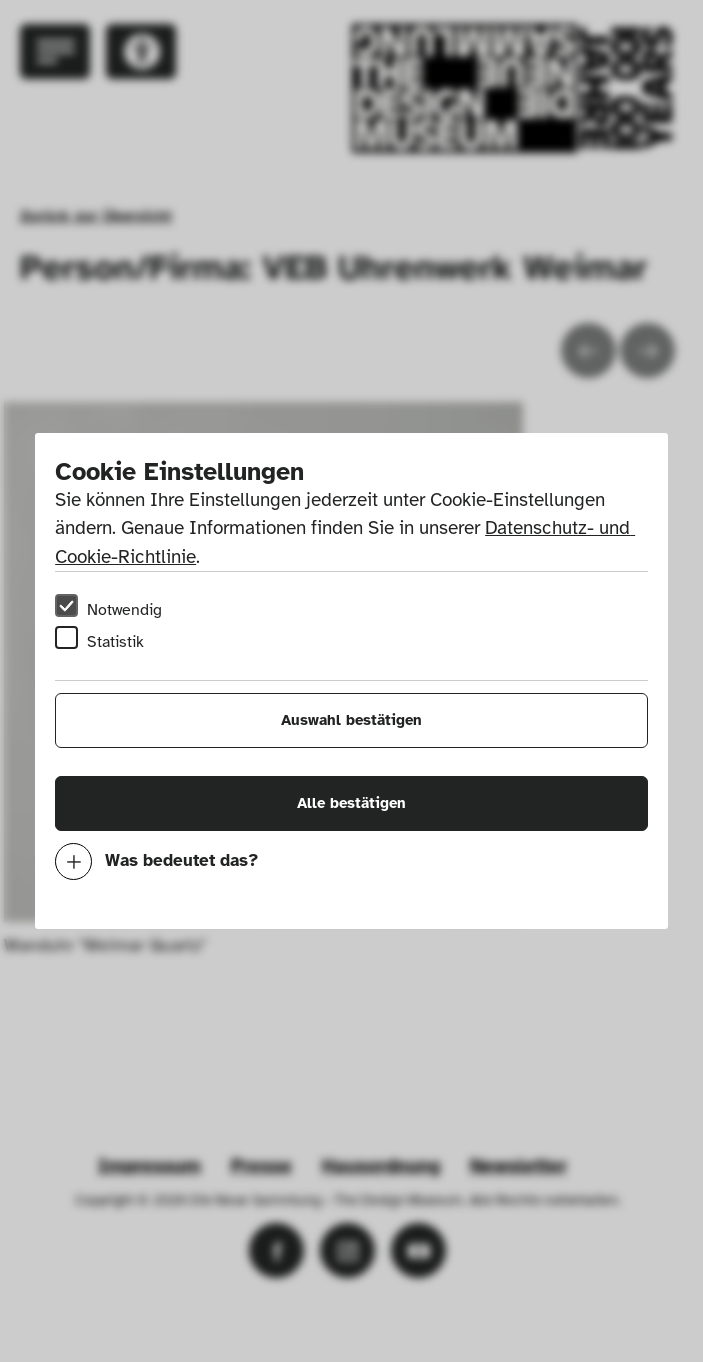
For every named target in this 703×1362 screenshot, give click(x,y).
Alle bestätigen (351, 803)
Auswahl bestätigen (351, 720)
